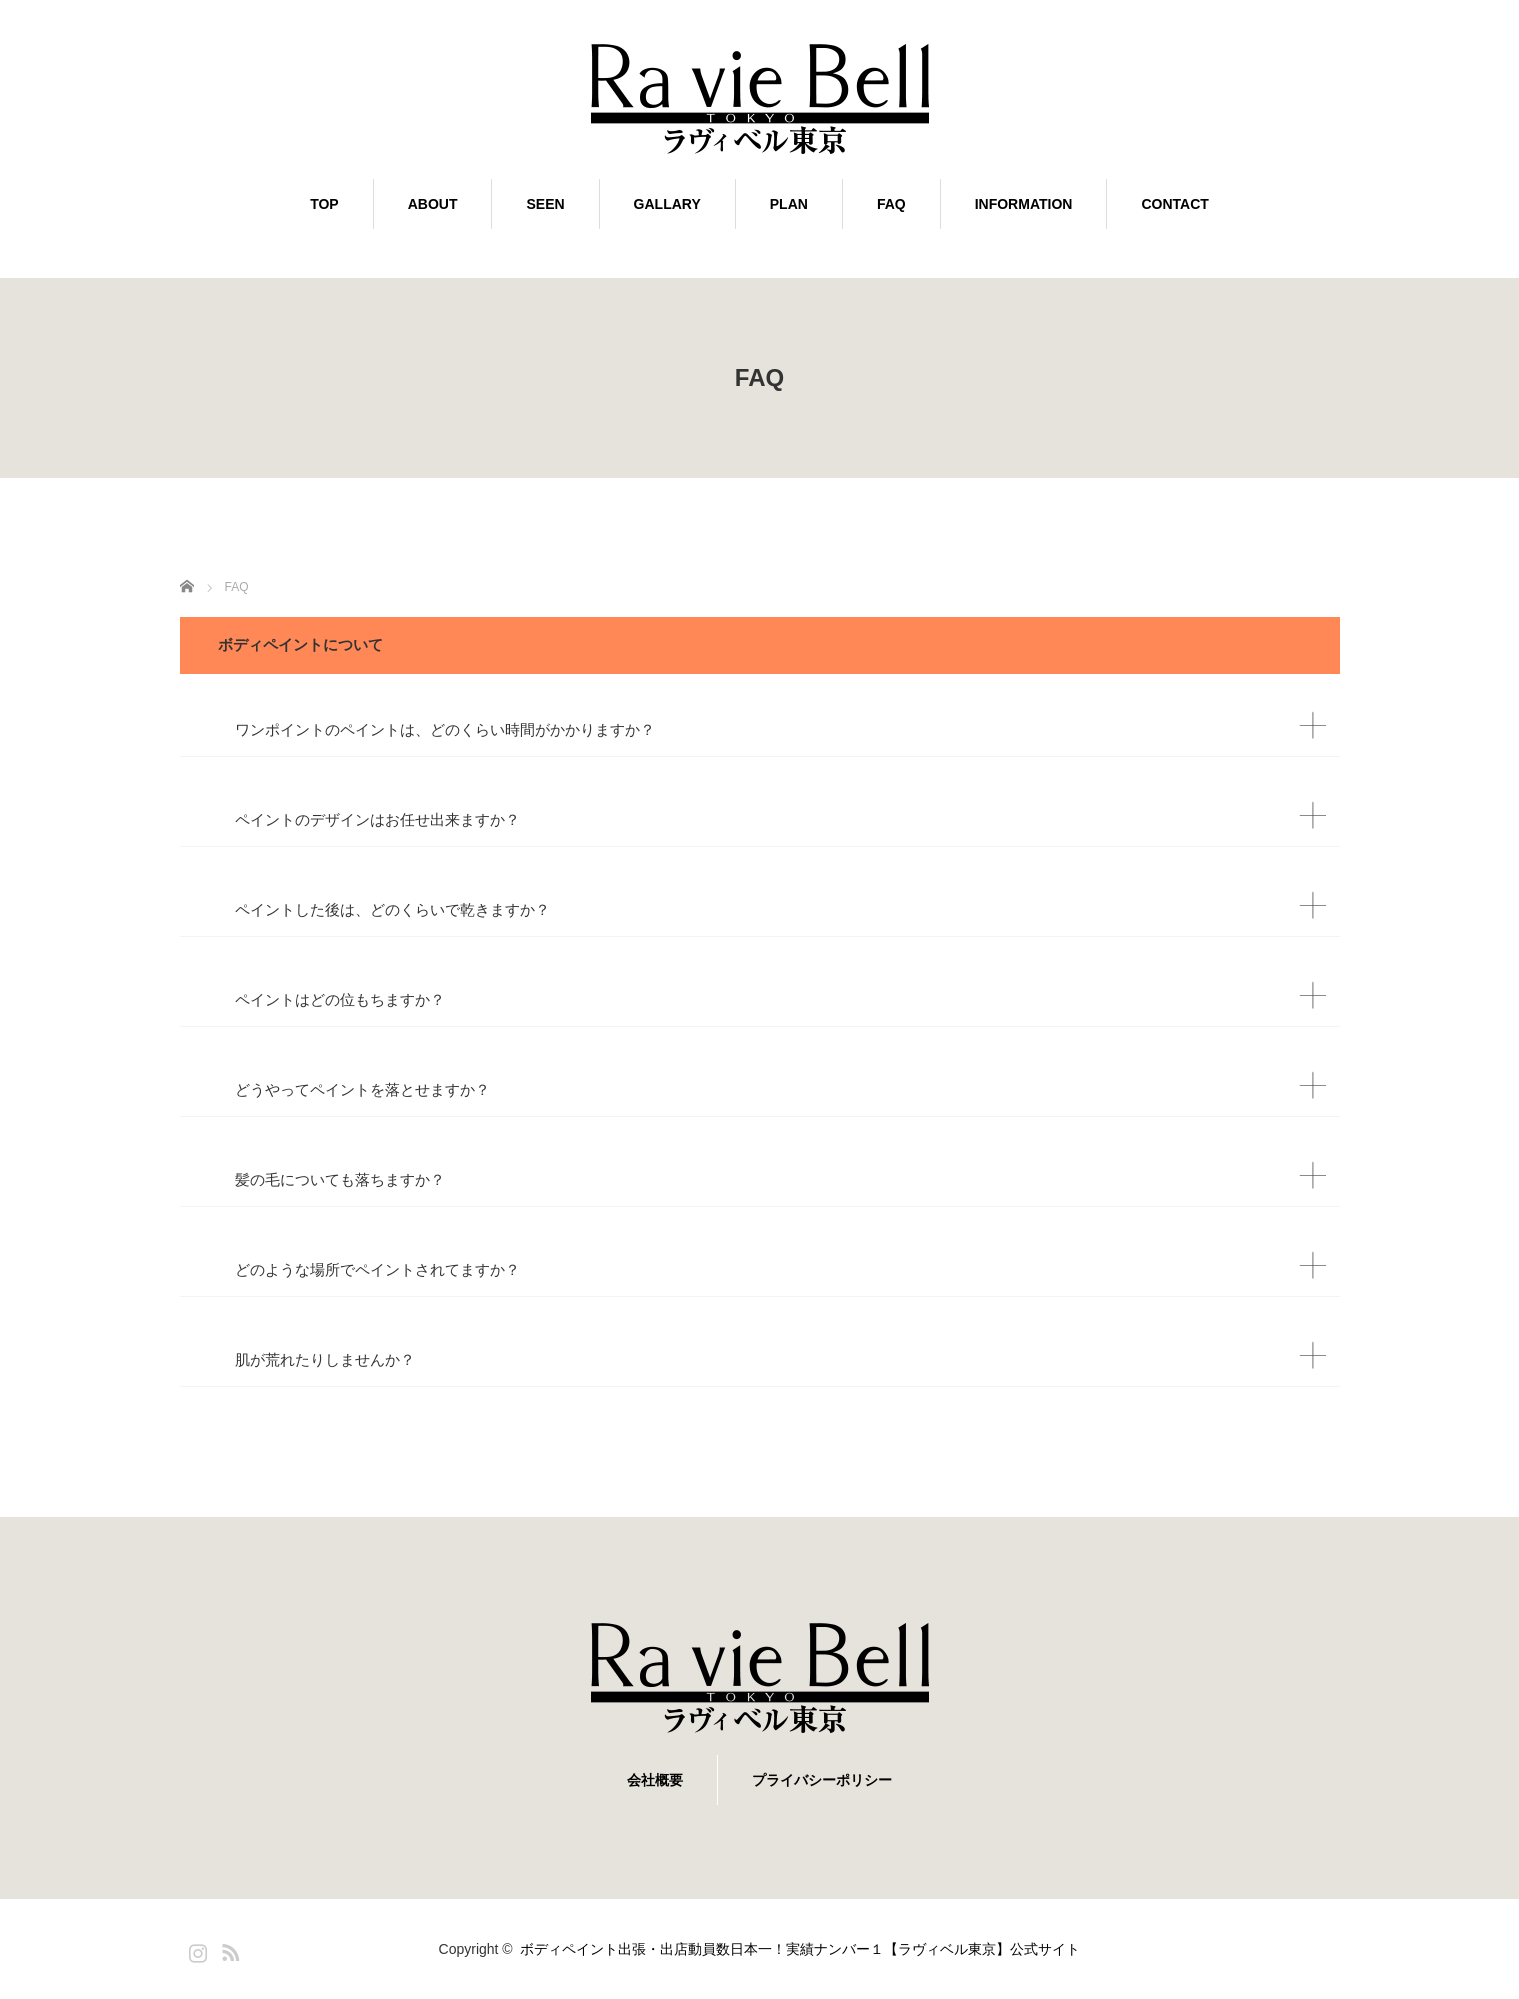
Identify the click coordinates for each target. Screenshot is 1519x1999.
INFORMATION (1024, 204)
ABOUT (433, 204)
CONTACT (1174, 204)
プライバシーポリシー (822, 1780)
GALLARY (667, 204)
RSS (228, 1949)
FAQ (891, 204)
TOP (324, 204)
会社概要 (655, 1780)
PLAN (789, 204)
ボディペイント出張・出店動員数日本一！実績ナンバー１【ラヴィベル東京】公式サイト (807, 1949)
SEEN (545, 204)
